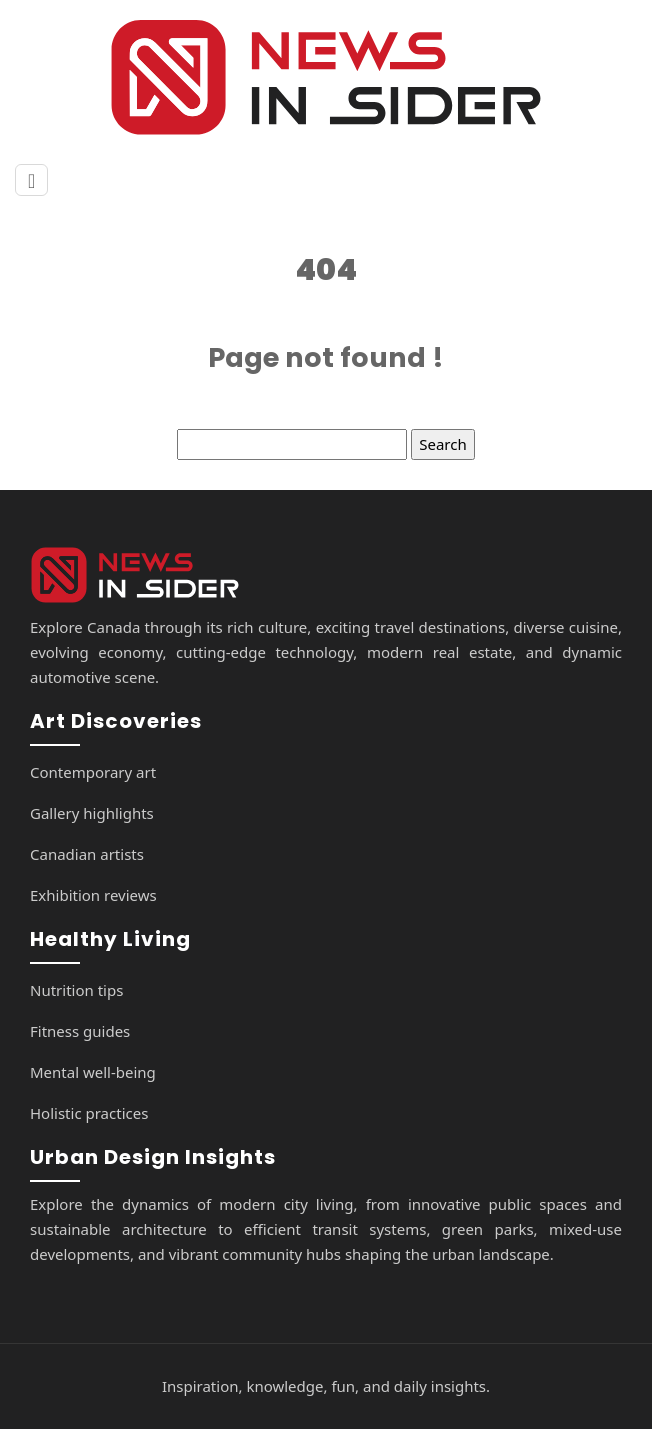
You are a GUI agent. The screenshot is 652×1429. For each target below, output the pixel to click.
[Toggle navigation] (31, 180)
